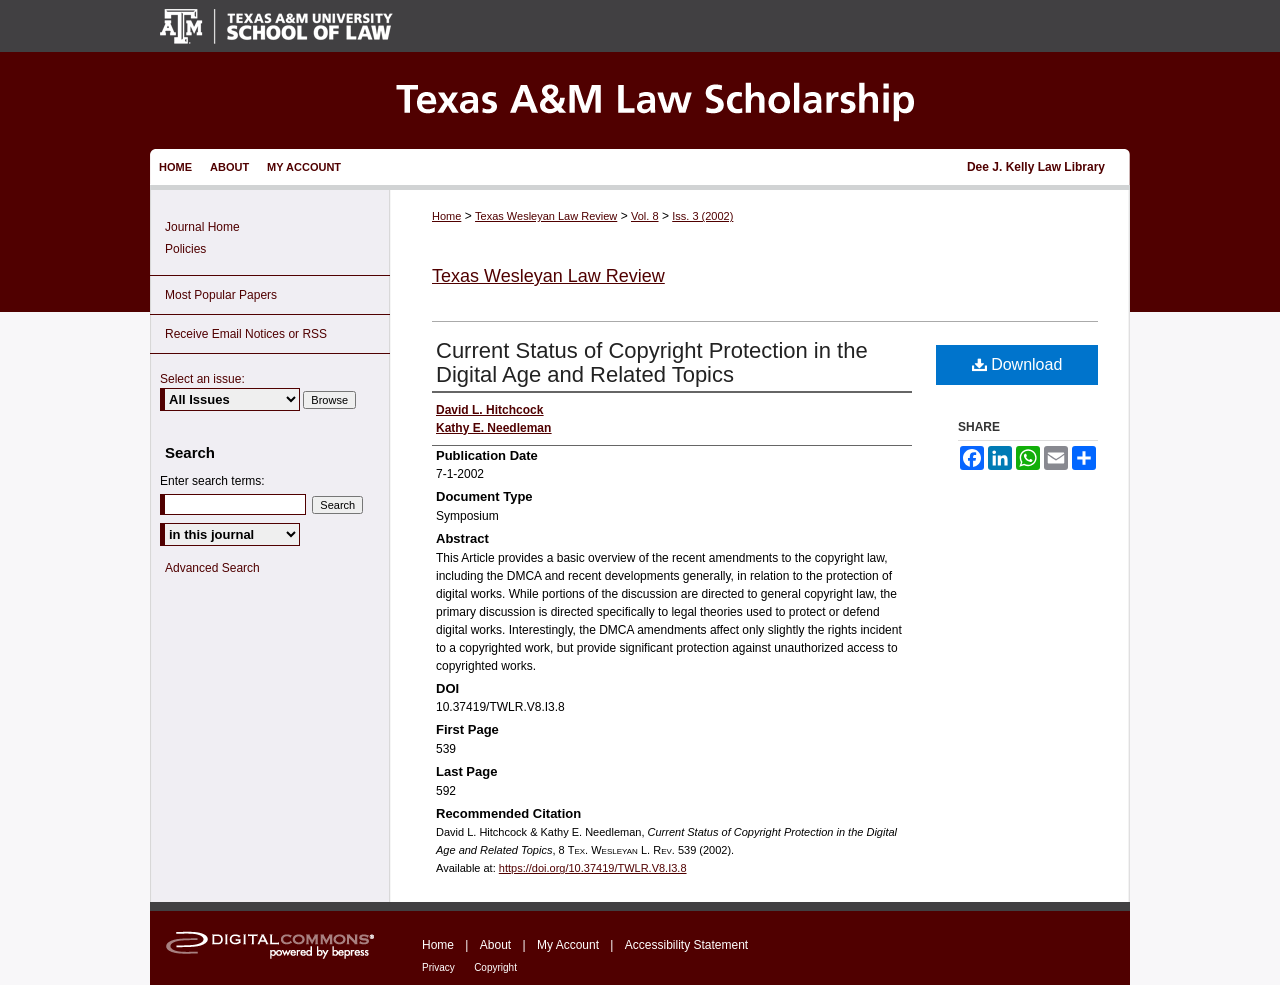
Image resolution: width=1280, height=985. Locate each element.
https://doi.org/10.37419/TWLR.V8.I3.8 (593, 868)
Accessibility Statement (686, 945)
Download (1017, 364)
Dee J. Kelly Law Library (1036, 167)
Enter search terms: (212, 481)
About (495, 945)
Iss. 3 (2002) (702, 216)
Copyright (495, 967)
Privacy (438, 967)
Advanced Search (212, 568)
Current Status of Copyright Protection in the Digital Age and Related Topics (652, 362)
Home (446, 216)
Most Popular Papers (221, 295)
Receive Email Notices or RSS (246, 334)
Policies (185, 249)
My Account (568, 945)
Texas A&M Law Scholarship (640, 100)
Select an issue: (202, 379)
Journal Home (202, 227)
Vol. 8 (645, 216)
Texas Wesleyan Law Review (546, 216)
